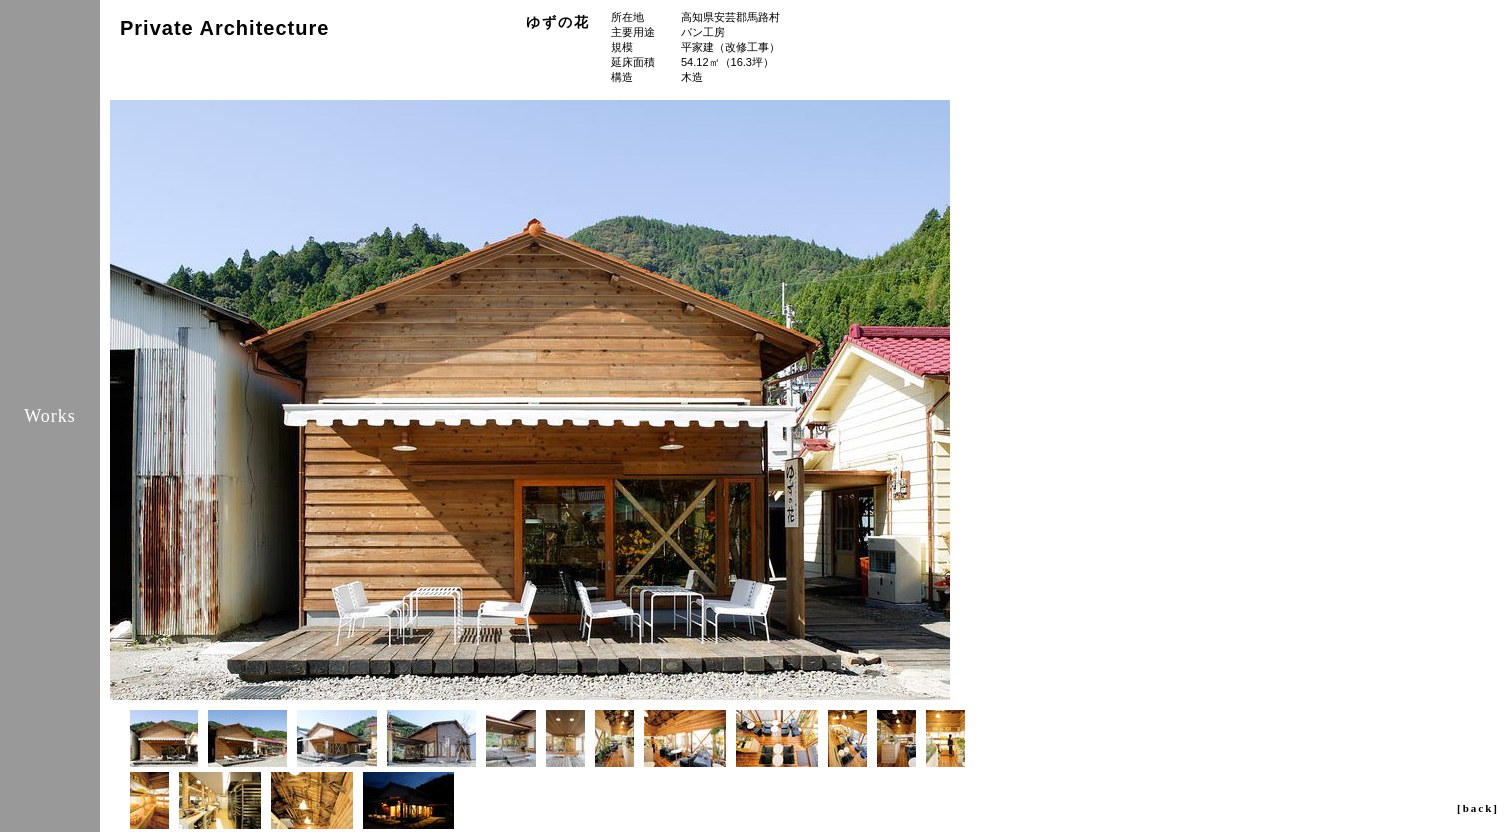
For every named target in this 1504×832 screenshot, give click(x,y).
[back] (1478, 808)
